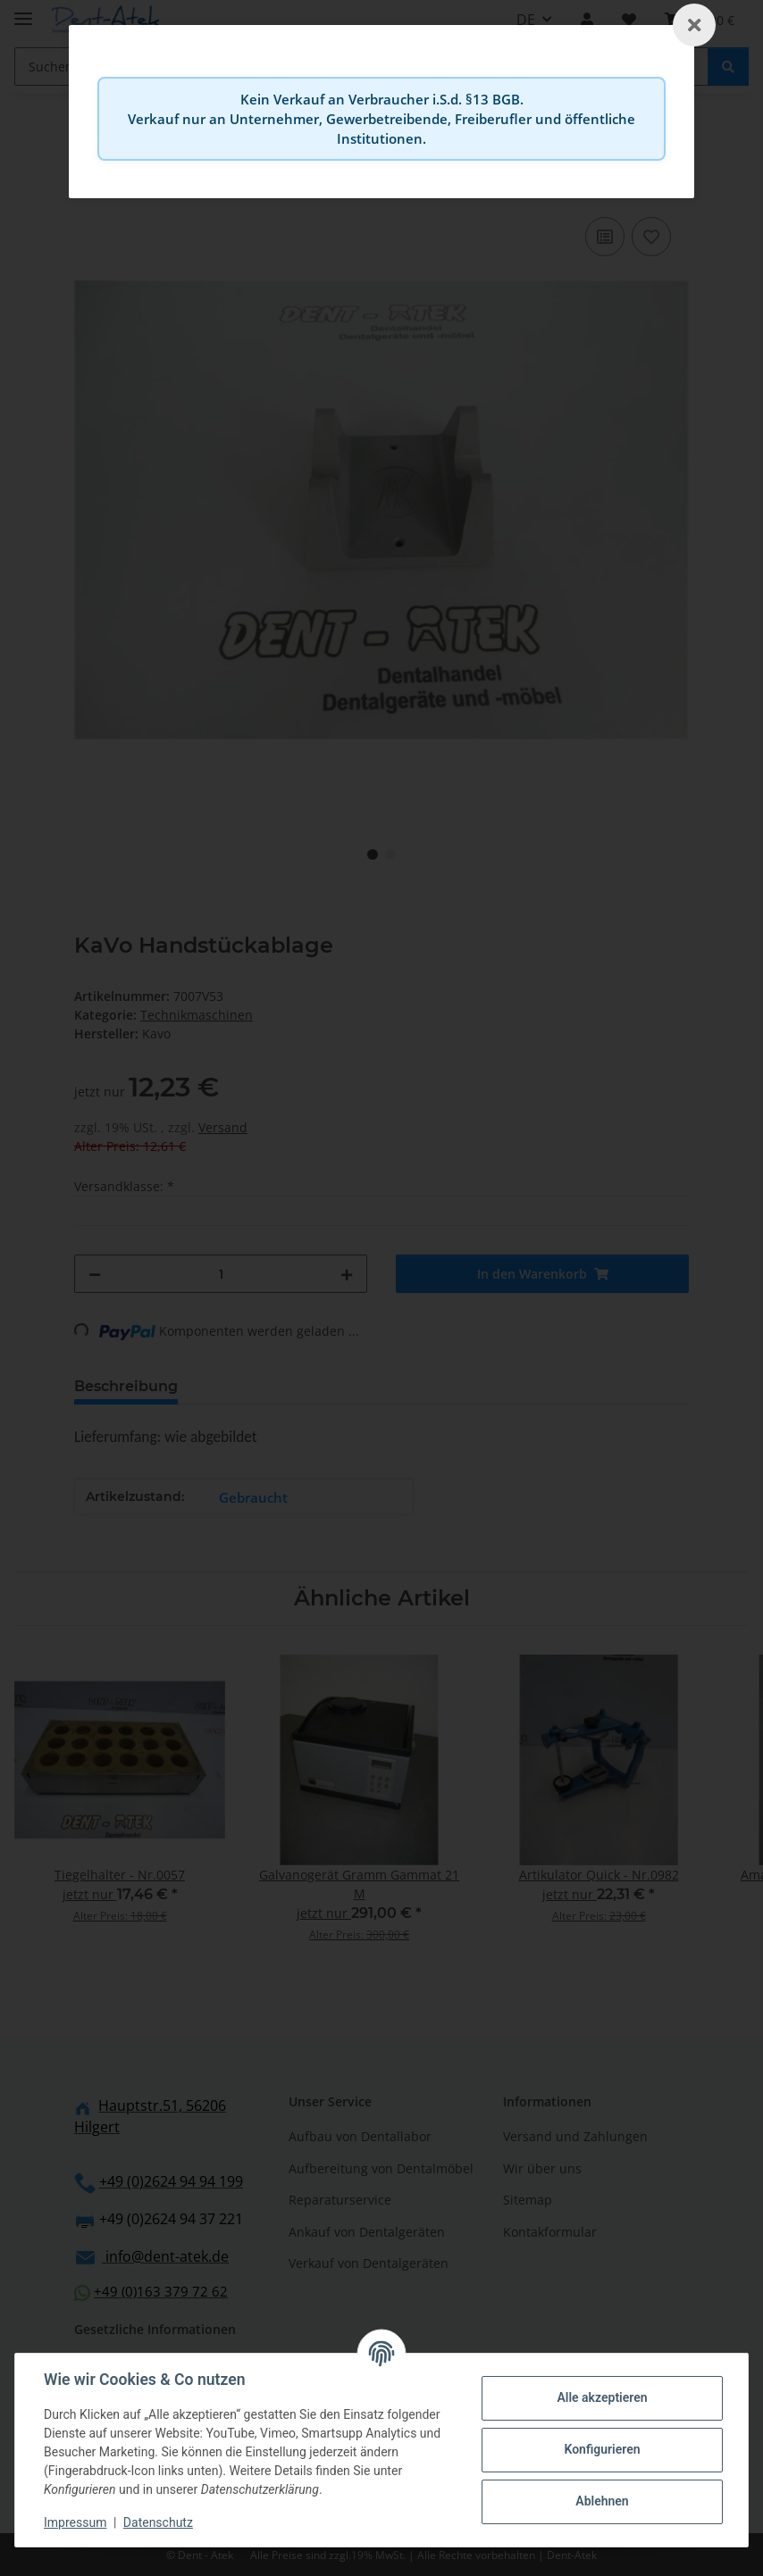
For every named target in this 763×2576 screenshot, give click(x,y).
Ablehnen (601, 2501)
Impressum (75, 2522)
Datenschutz (158, 2522)
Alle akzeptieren (602, 2397)
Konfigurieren (602, 2449)
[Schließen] (694, 25)
